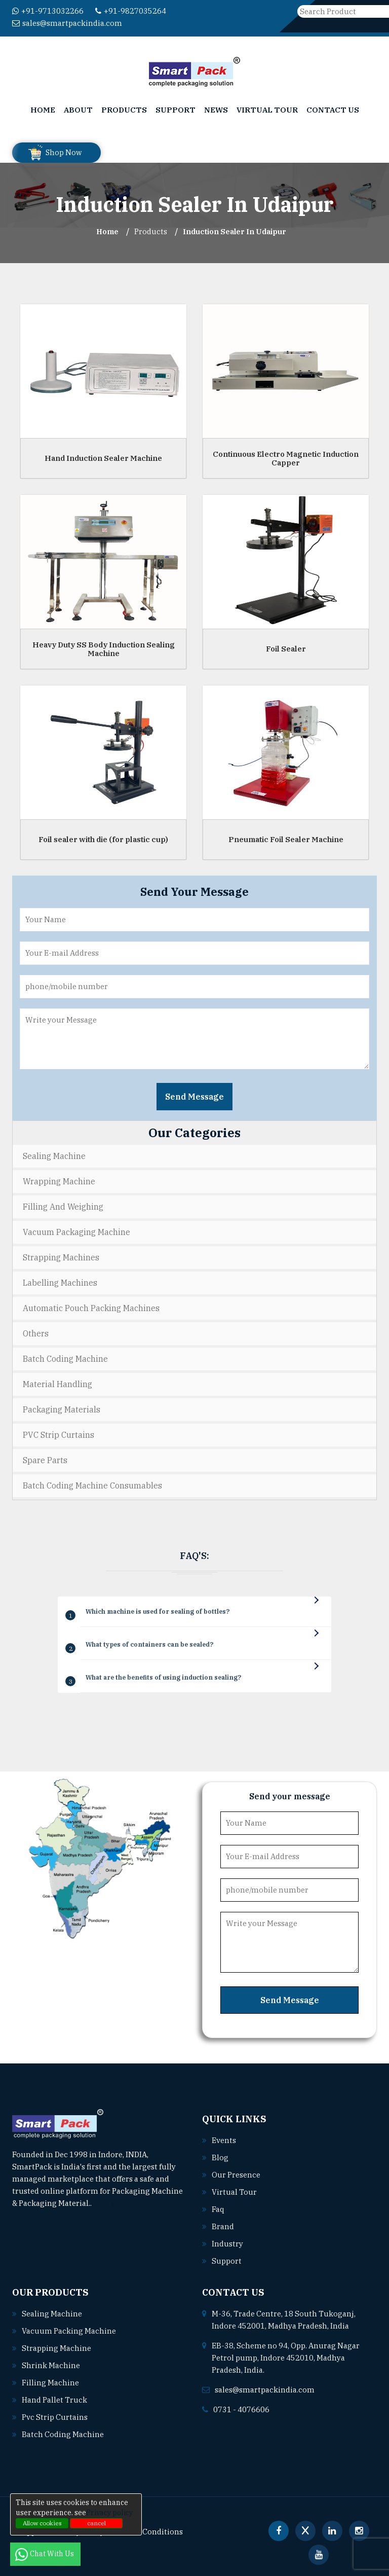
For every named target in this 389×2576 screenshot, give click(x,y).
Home (42, 110)
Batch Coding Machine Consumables (92, 1485)
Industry (227, 2243)
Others (36, 1333)
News (216, 110)
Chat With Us (45, 2553)
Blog (220, 2157)
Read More (115, 2203)
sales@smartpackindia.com (67, 23)
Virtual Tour (267, 110)
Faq (218, 2209)
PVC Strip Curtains (58, 1435)
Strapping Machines (61, 1257)
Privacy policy (109, 2512)
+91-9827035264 (130, 11)
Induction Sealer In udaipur (235, 231)
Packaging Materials (61, 1409)
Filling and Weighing (63, 1207)
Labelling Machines (60, 1283)
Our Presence (236, 2175)
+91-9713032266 (48, 11)
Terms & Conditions (147, 2531)
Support (175, 110)
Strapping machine (56, 2348)
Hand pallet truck (55, 2400)
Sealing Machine (54, 1156)
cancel (96, 2523)
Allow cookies (42, 2523)
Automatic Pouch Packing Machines (91, 1308)
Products (124, 110)
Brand (223, 2226)
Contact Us (332, 110)
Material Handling (57, 1384)
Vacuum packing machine (69, 2331)
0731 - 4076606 (241, 2409)
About (78, 110)
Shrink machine (51, 2365)
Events (224, 2140)
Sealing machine (52, 2313)
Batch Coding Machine (65, 1359)
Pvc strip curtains (55, 2417)
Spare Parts (45, 1460)
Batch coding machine (63, 2434)
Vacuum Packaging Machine (76, 1232)
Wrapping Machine (59, 1181)
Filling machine (50, 2382)
